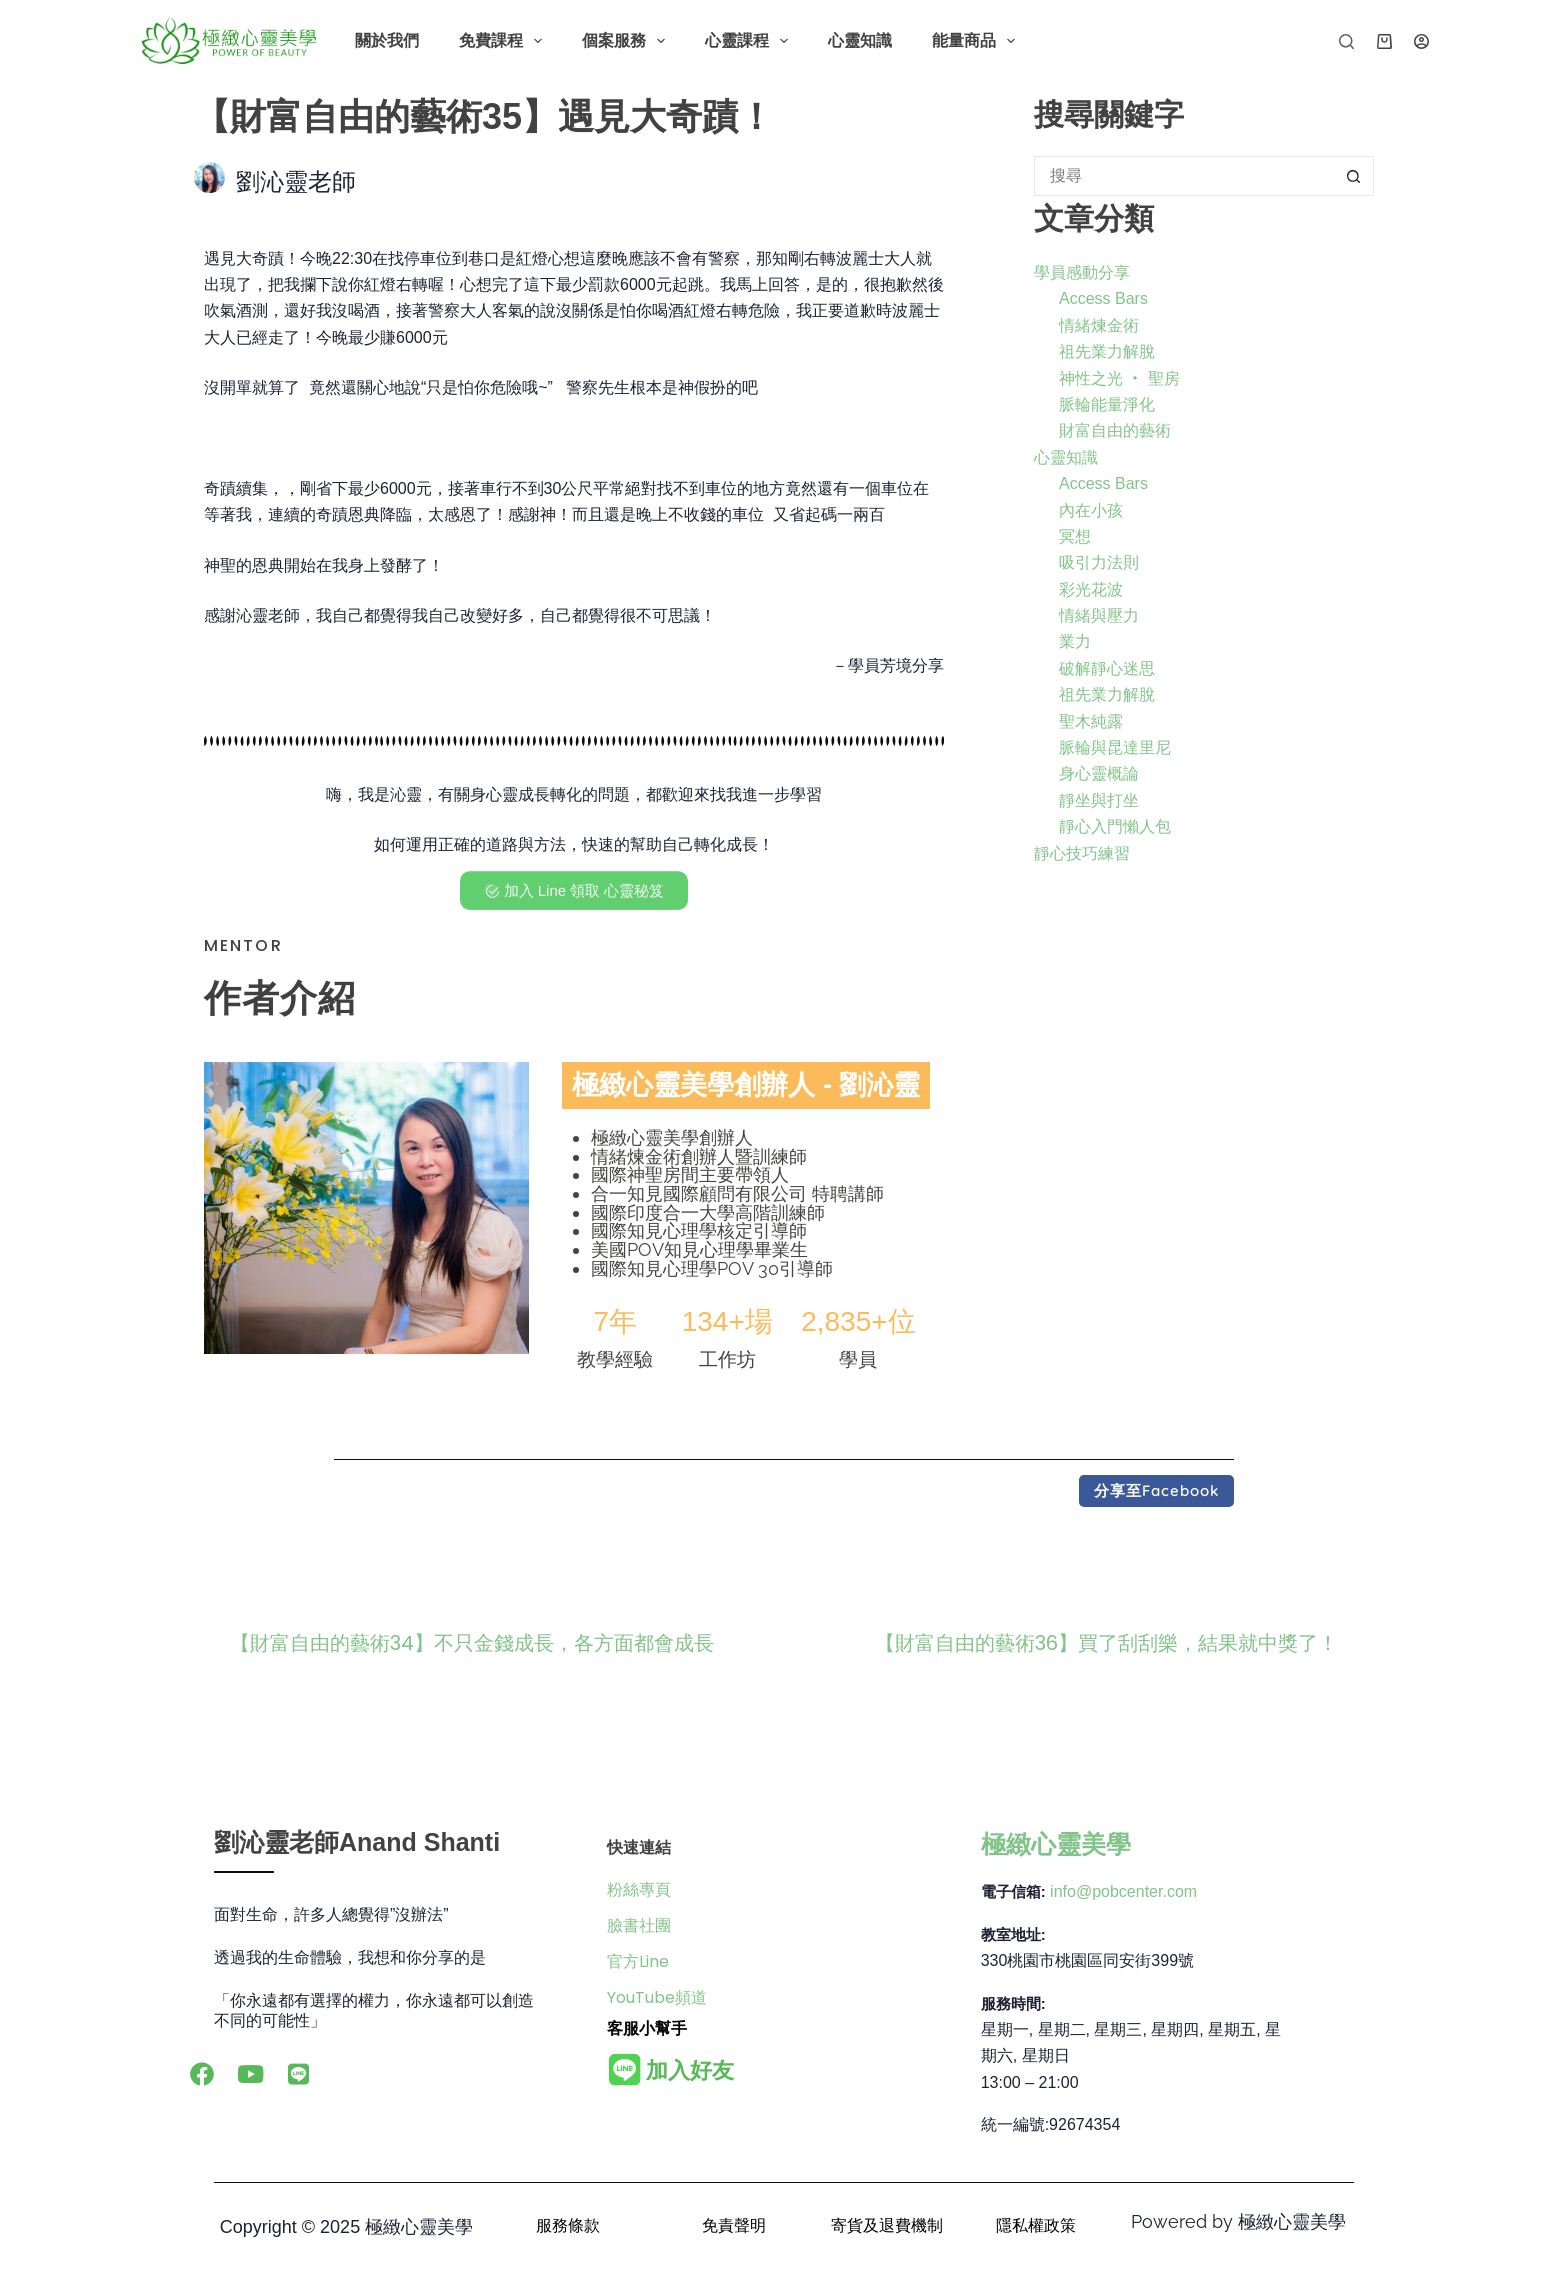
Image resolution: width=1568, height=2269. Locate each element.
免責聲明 (734, 2225)
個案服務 (627, 41)
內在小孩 (1091, 510)
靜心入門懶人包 (1115, 826)
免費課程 (504, 41)
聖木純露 (1091, 721)
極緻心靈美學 (1056, 1844)
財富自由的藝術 (1115, 430)
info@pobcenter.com (1123, 1891)
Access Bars (1103, 298)
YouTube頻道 (657, 1997)
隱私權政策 (1036, 2225)
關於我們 (387, 40)
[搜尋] (1346, 41)
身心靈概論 (1099, 773)
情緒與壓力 (1099, 615)
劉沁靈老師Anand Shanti (357, 1842)
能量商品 (977, 41)
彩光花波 (1091, 589)
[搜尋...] (1184, 176)
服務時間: (1013, 2003)
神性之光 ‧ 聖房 (1119, 378)
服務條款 (568, 2225)
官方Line (638, 1961)
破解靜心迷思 (1107, 668)
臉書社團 (639, 1925)
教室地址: (1013, 1934)
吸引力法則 (1099, 562)
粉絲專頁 (639, 1889)
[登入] (1421, 41)
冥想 (1075, 536)
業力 (1075, 641)
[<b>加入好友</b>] (625, 2070)
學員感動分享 (1082, 272)
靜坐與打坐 (1099, 800)
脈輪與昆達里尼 (1115, 747)
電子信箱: (1013, 1891)
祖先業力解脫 (1107, 351)
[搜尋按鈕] (1354, 176)
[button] (1156, 1491)
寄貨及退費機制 (887, 2225)
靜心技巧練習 (1082, 853)
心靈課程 (750, 41)
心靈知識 (860, 40)
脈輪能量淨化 (1107, 404)
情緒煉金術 (1099, 325)
